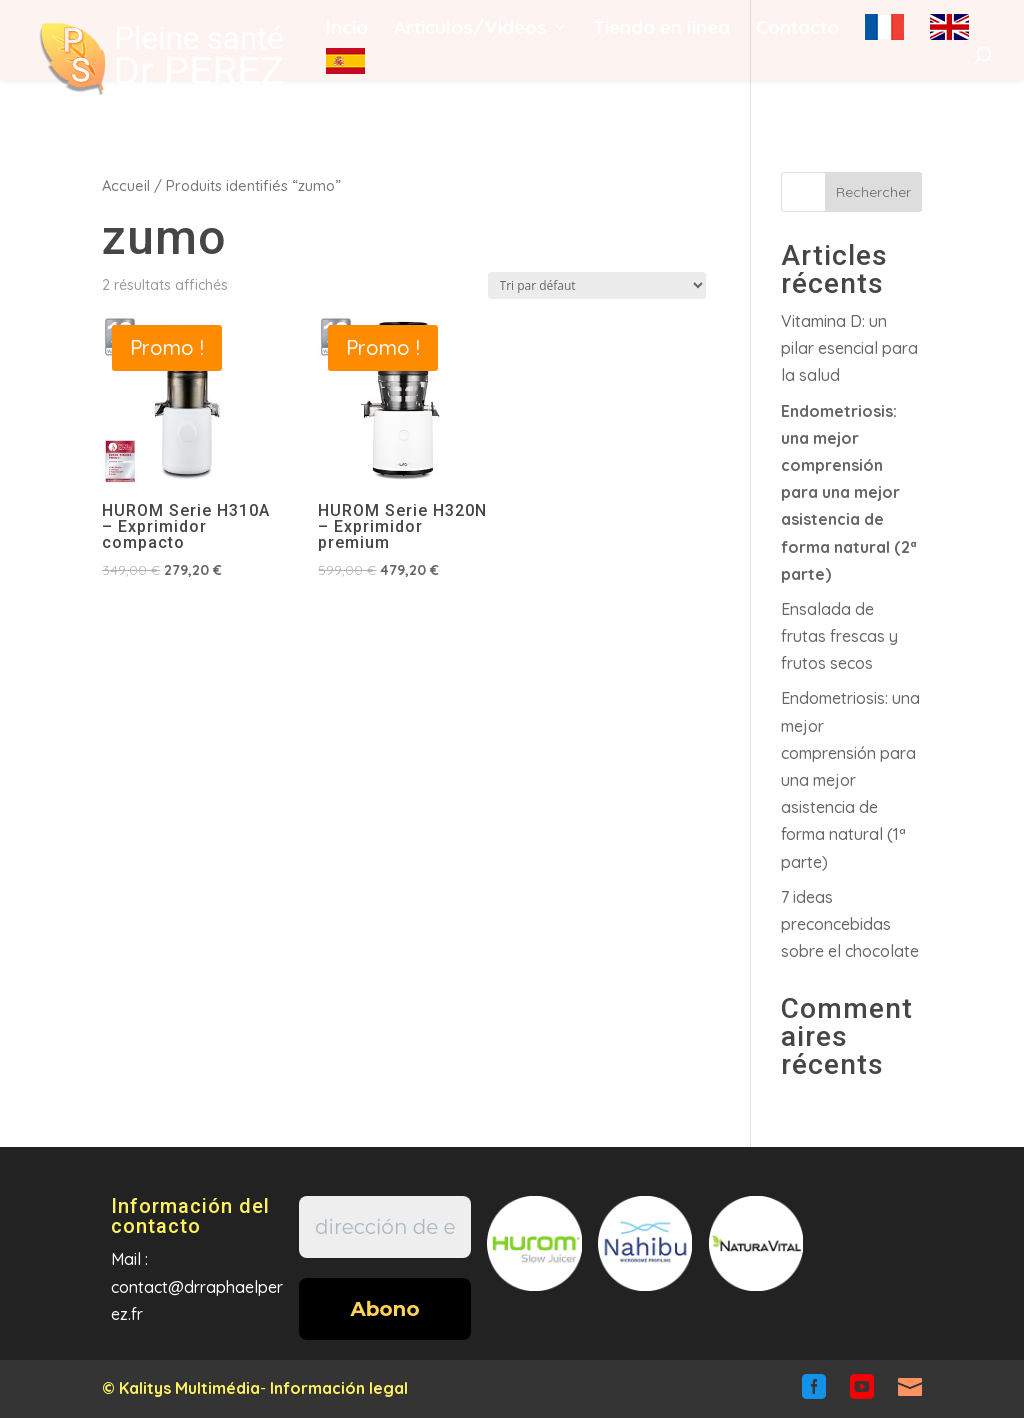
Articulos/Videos (470, 29)
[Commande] (597, 285)
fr (884, 27)
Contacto (797, 29)
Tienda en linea (661, 29)
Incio (347, 29)
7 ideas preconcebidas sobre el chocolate (850, 924)
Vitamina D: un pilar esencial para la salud (849, 348)
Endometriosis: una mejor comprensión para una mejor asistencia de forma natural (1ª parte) (850, 779)
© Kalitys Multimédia (181, 1388)
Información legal (339, 1388)
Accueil (126, 185)
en (949, 27)
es (345, 61)
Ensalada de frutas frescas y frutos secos (839, 636)
